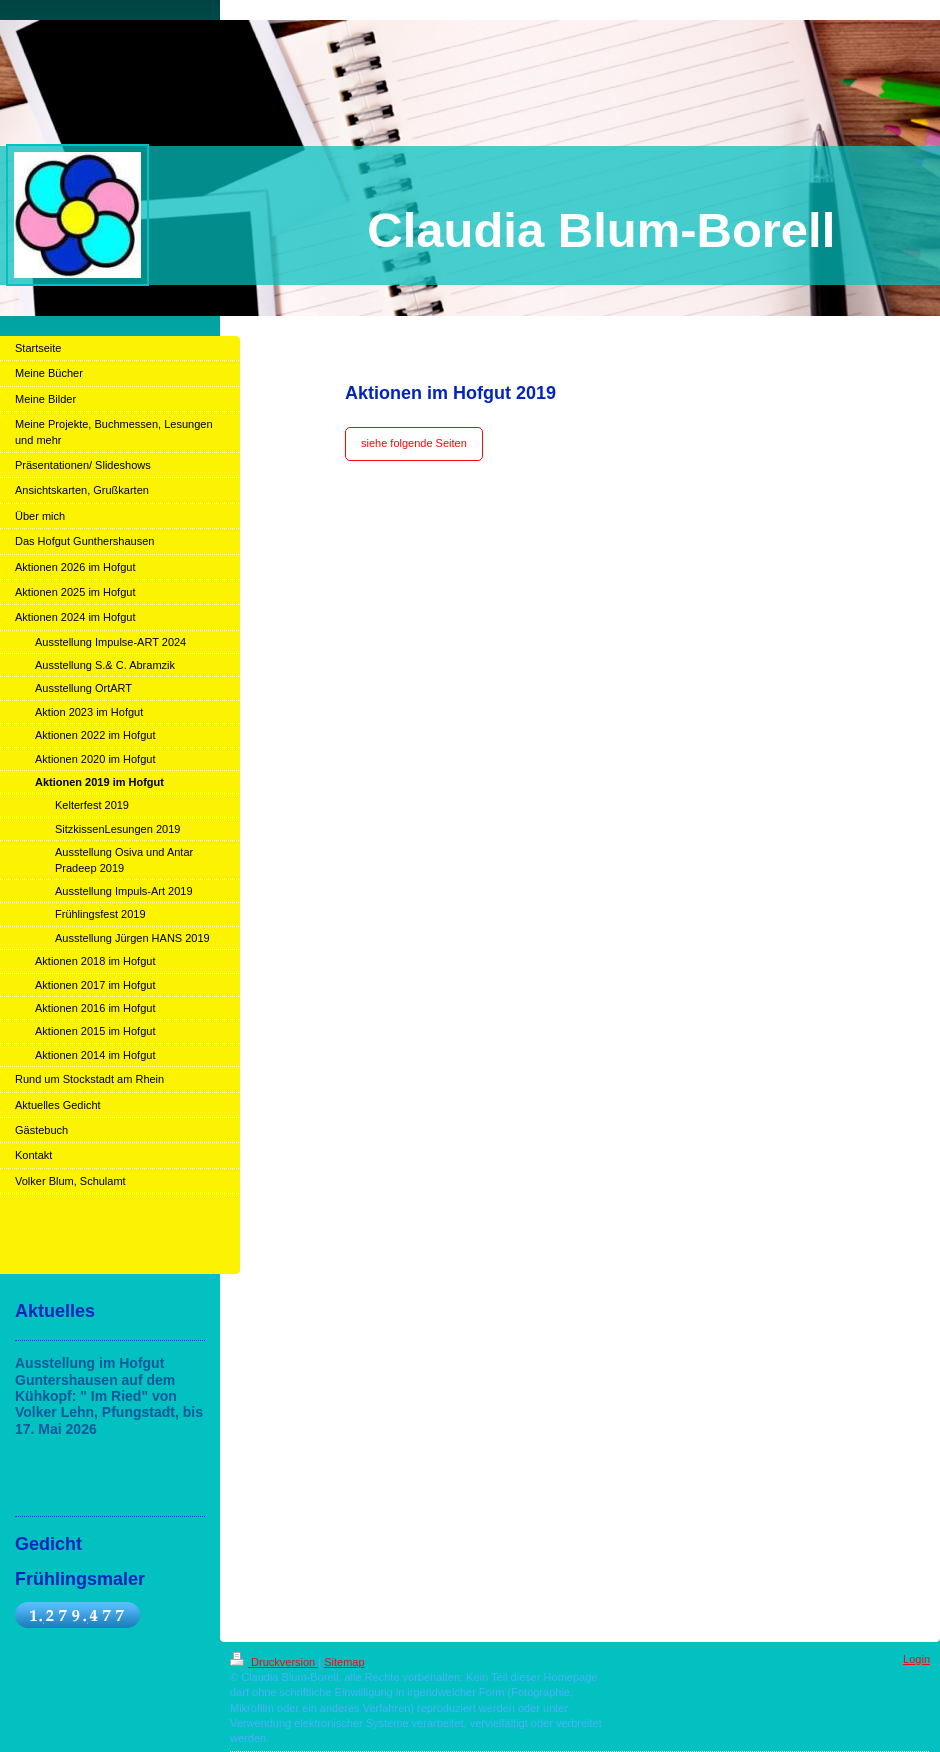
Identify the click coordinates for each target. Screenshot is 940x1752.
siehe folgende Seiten (414, 443)
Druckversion (274, 1662)
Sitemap (344, 1662)
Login (916, 1659)
